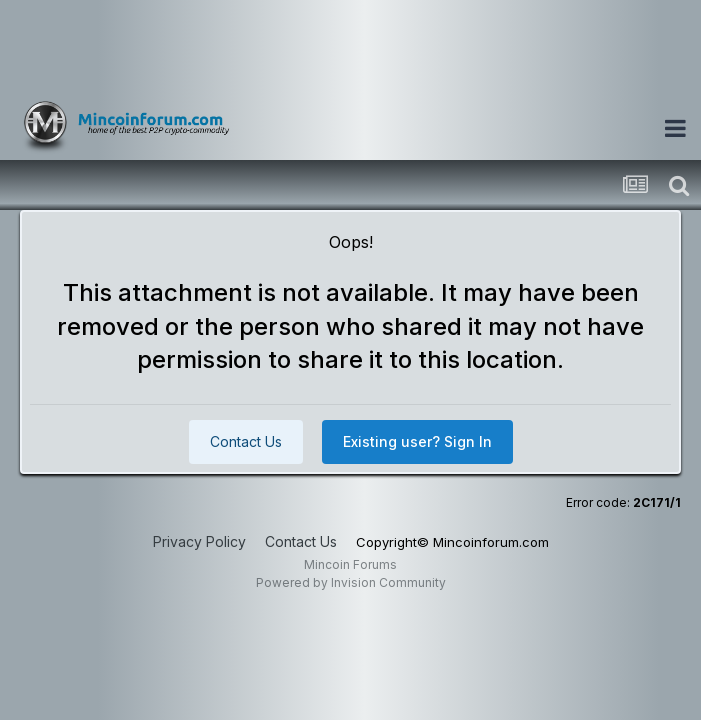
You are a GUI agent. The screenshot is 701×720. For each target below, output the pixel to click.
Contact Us (246, 441)
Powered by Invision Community (351, 582)
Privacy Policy (199, 541)
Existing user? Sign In (417, 441)
